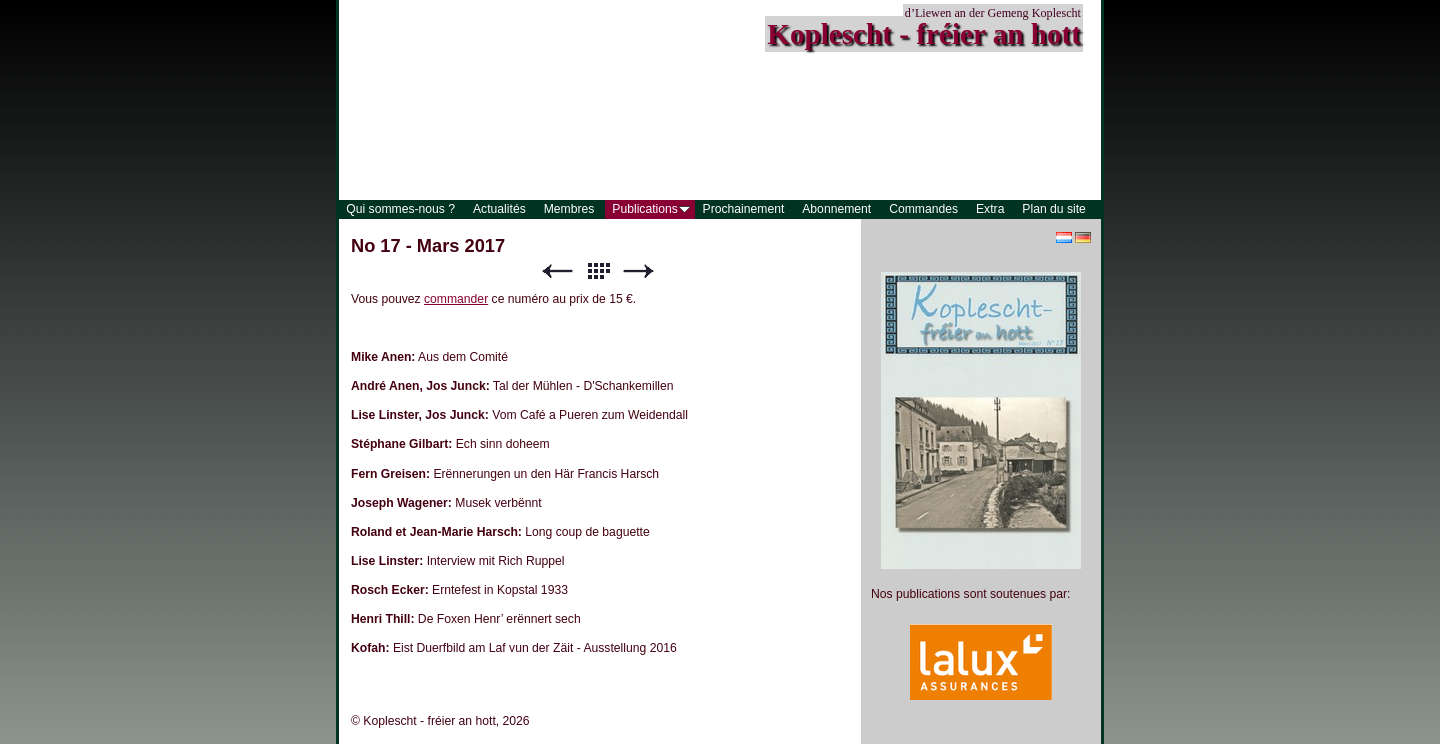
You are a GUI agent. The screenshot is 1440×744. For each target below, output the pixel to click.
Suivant (639, 271)
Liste (598, 271)
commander (456, 299)
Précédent (557, 271)
